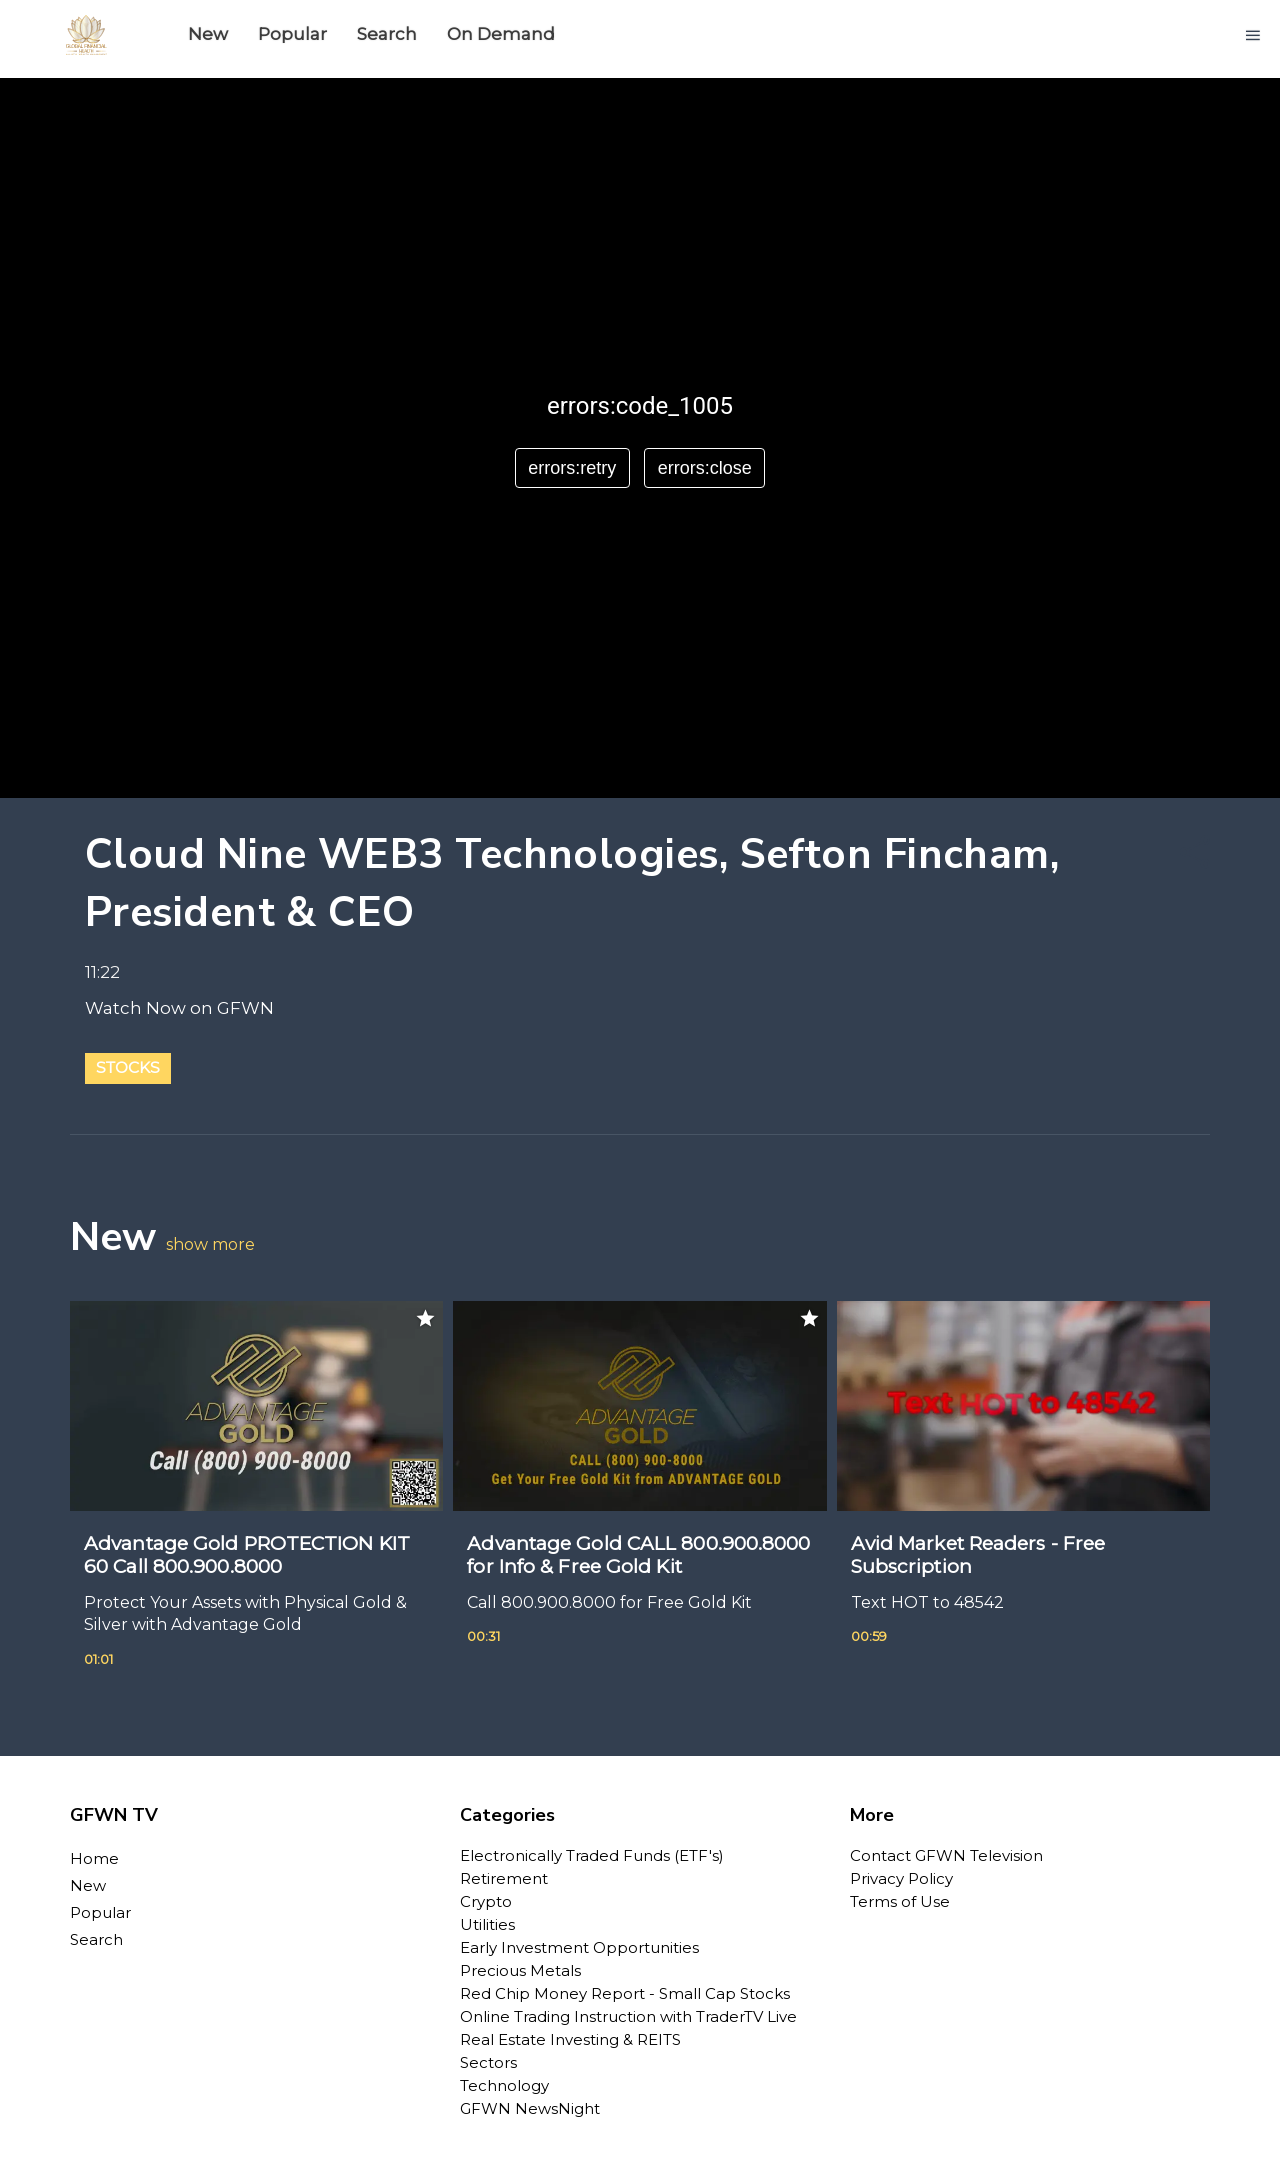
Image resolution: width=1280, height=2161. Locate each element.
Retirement (504, 1878)
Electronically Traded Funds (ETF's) (592, 1855)
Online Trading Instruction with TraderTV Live (628, 2016)
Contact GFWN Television (946, 1855)
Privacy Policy (901, 1878)
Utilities (487, 1924)
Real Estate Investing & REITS (570, 2039)
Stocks (128, 1067)
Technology (504, 2085)
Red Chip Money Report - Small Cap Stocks (625, 1993)
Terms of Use (900, 1901)
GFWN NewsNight (530, 2108)
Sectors (488, 2062)
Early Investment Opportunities (579, 1947)
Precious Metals (520, 1970)
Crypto (486, 1901)
